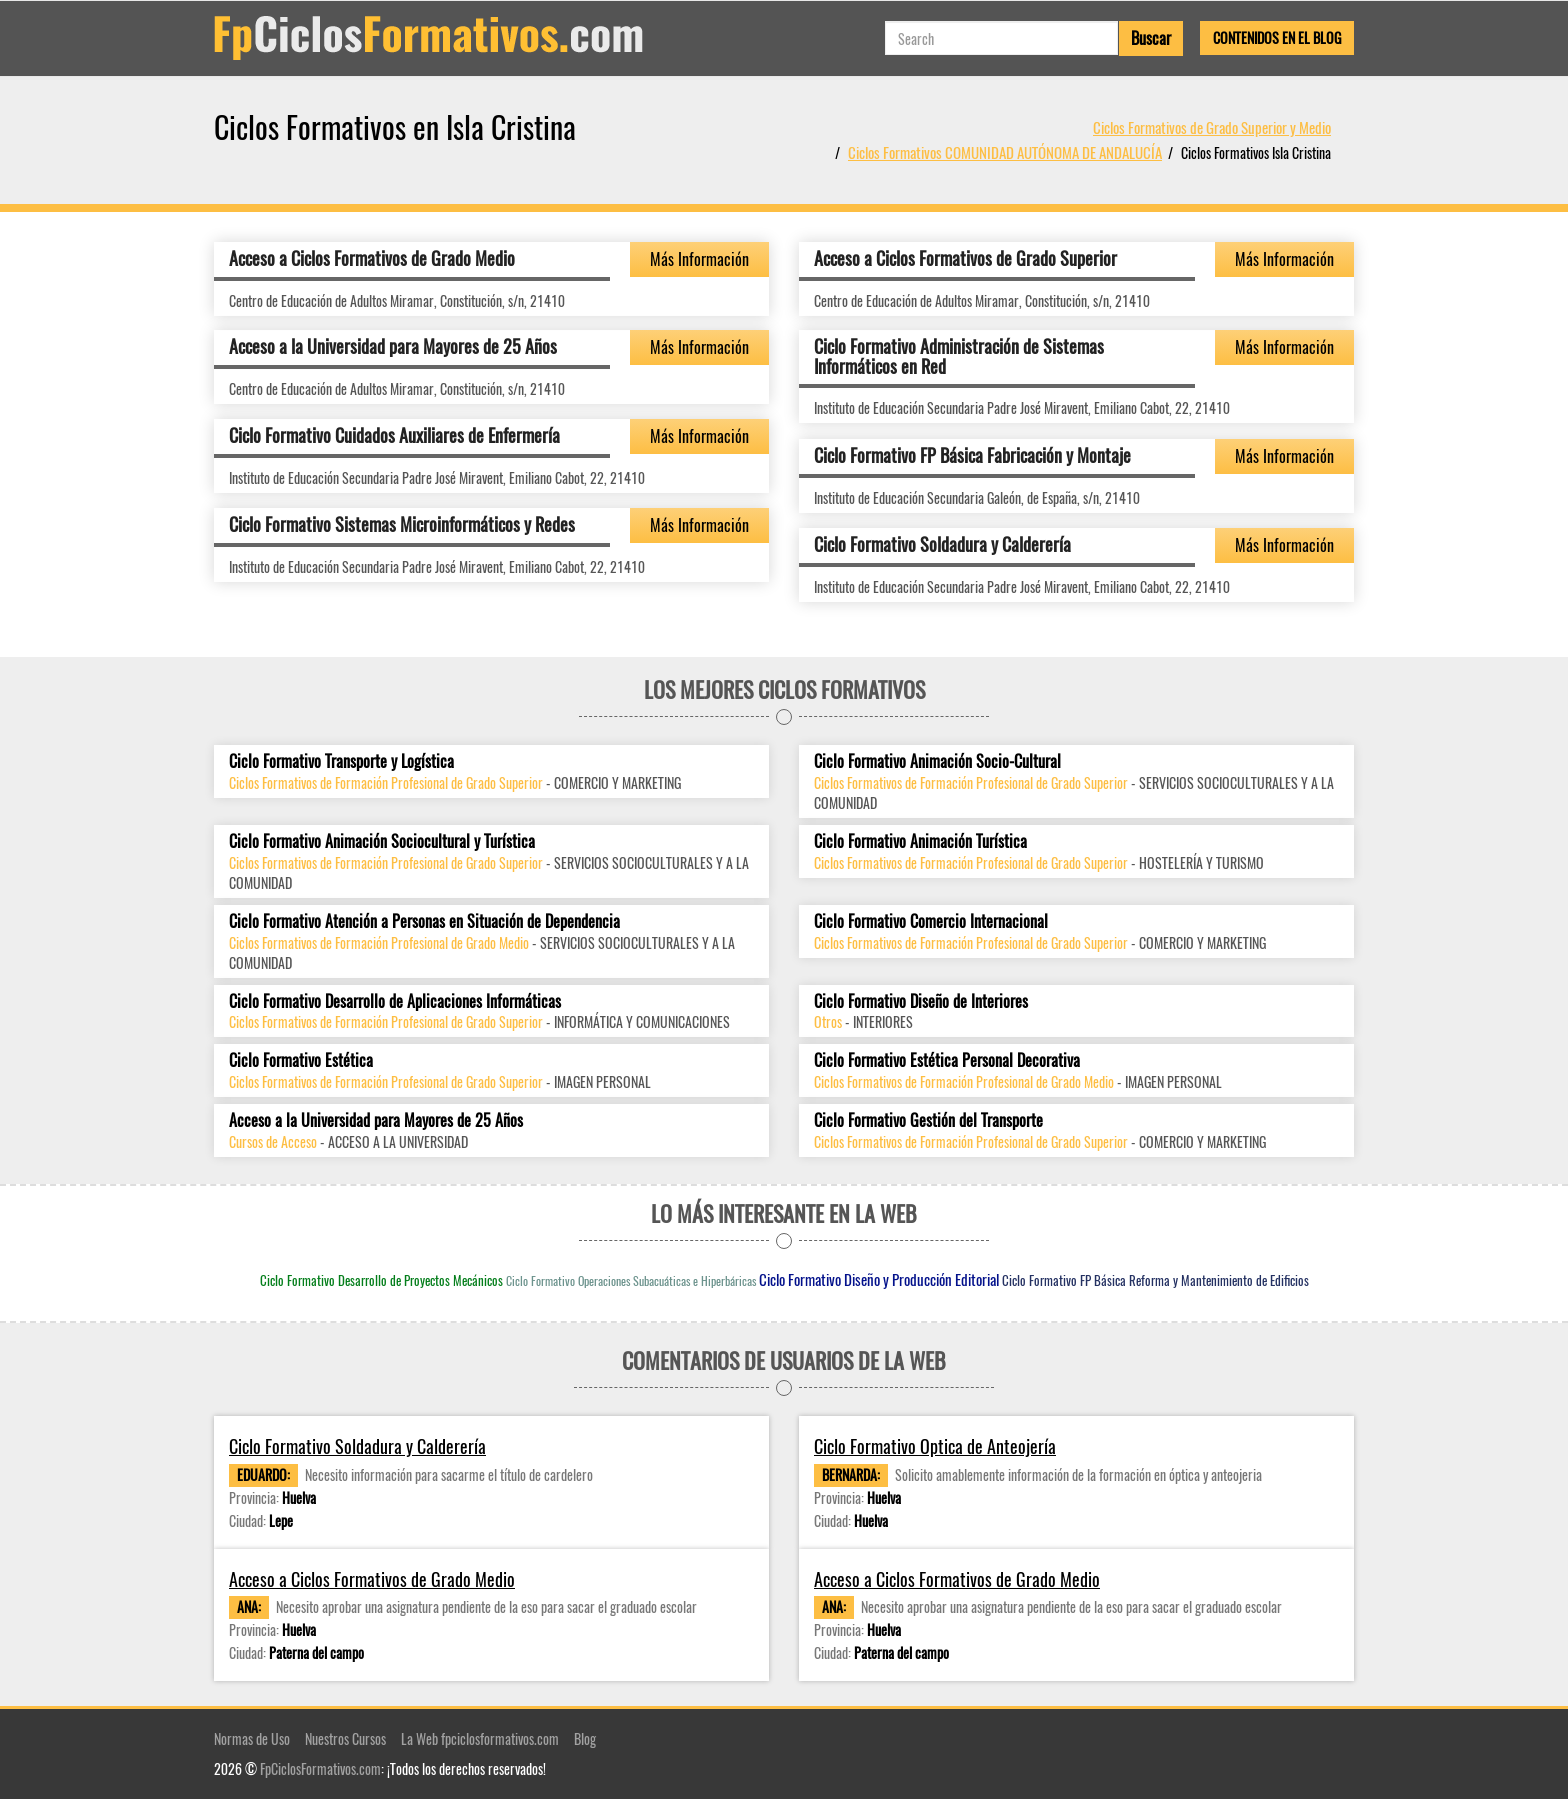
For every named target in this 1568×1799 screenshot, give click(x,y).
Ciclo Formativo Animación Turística (920, 841)
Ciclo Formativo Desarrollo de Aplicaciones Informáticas (395, 1001)
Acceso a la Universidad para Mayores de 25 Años (393, 346)
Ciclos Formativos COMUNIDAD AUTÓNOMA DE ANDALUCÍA (1005, 152)
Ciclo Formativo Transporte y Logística (341, 761)
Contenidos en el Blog (1277, 37)
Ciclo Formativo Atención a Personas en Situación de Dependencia (424, 921)
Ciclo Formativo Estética (301, 1060)
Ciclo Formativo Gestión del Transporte (928, 1120)
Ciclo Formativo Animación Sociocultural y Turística (382, 841)
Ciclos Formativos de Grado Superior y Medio (1212, 127)
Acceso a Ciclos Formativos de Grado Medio (372, 258)
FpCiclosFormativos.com (320, 1768)
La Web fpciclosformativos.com (480, 1738)
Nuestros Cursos (345, 1738)
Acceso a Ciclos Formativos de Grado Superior (965, 258)
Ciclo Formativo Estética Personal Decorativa (947, 1060)
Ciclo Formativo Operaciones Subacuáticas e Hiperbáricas (631, 1280)
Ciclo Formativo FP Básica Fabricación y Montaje (972, 455)
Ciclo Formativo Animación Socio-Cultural (937, 761)
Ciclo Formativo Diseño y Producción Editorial (879, 1279)
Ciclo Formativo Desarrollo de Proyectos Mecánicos (381, 1280)
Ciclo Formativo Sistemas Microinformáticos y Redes (402, 524)
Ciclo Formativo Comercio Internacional (931, 921)
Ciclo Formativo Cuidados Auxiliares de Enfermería (394, 435)
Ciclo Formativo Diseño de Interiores (921, 1001)
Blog (585, 1738)
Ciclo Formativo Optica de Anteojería (935, 1446)
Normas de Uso (252, 1738)
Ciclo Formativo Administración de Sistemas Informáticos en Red (959, 356)
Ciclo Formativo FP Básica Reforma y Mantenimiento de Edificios (1155, 1280)
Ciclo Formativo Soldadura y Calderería (942, 544)
